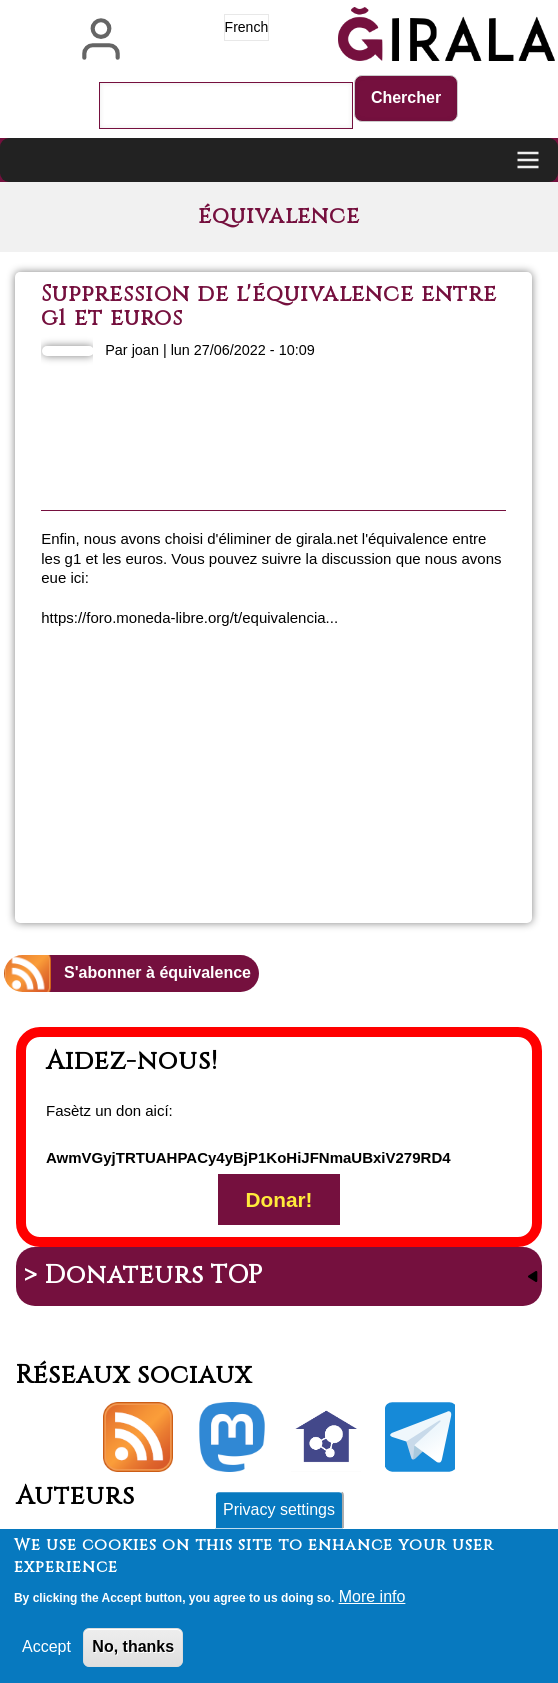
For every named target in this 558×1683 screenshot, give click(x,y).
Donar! (278, 1199)
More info (372, 1603)
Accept (46, 1653)
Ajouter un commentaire (361, 837)
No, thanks (133, 1653)
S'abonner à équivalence (157, 972)
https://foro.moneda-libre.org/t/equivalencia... (189, 617)
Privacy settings (279, 1516)
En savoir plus (373, 736)
